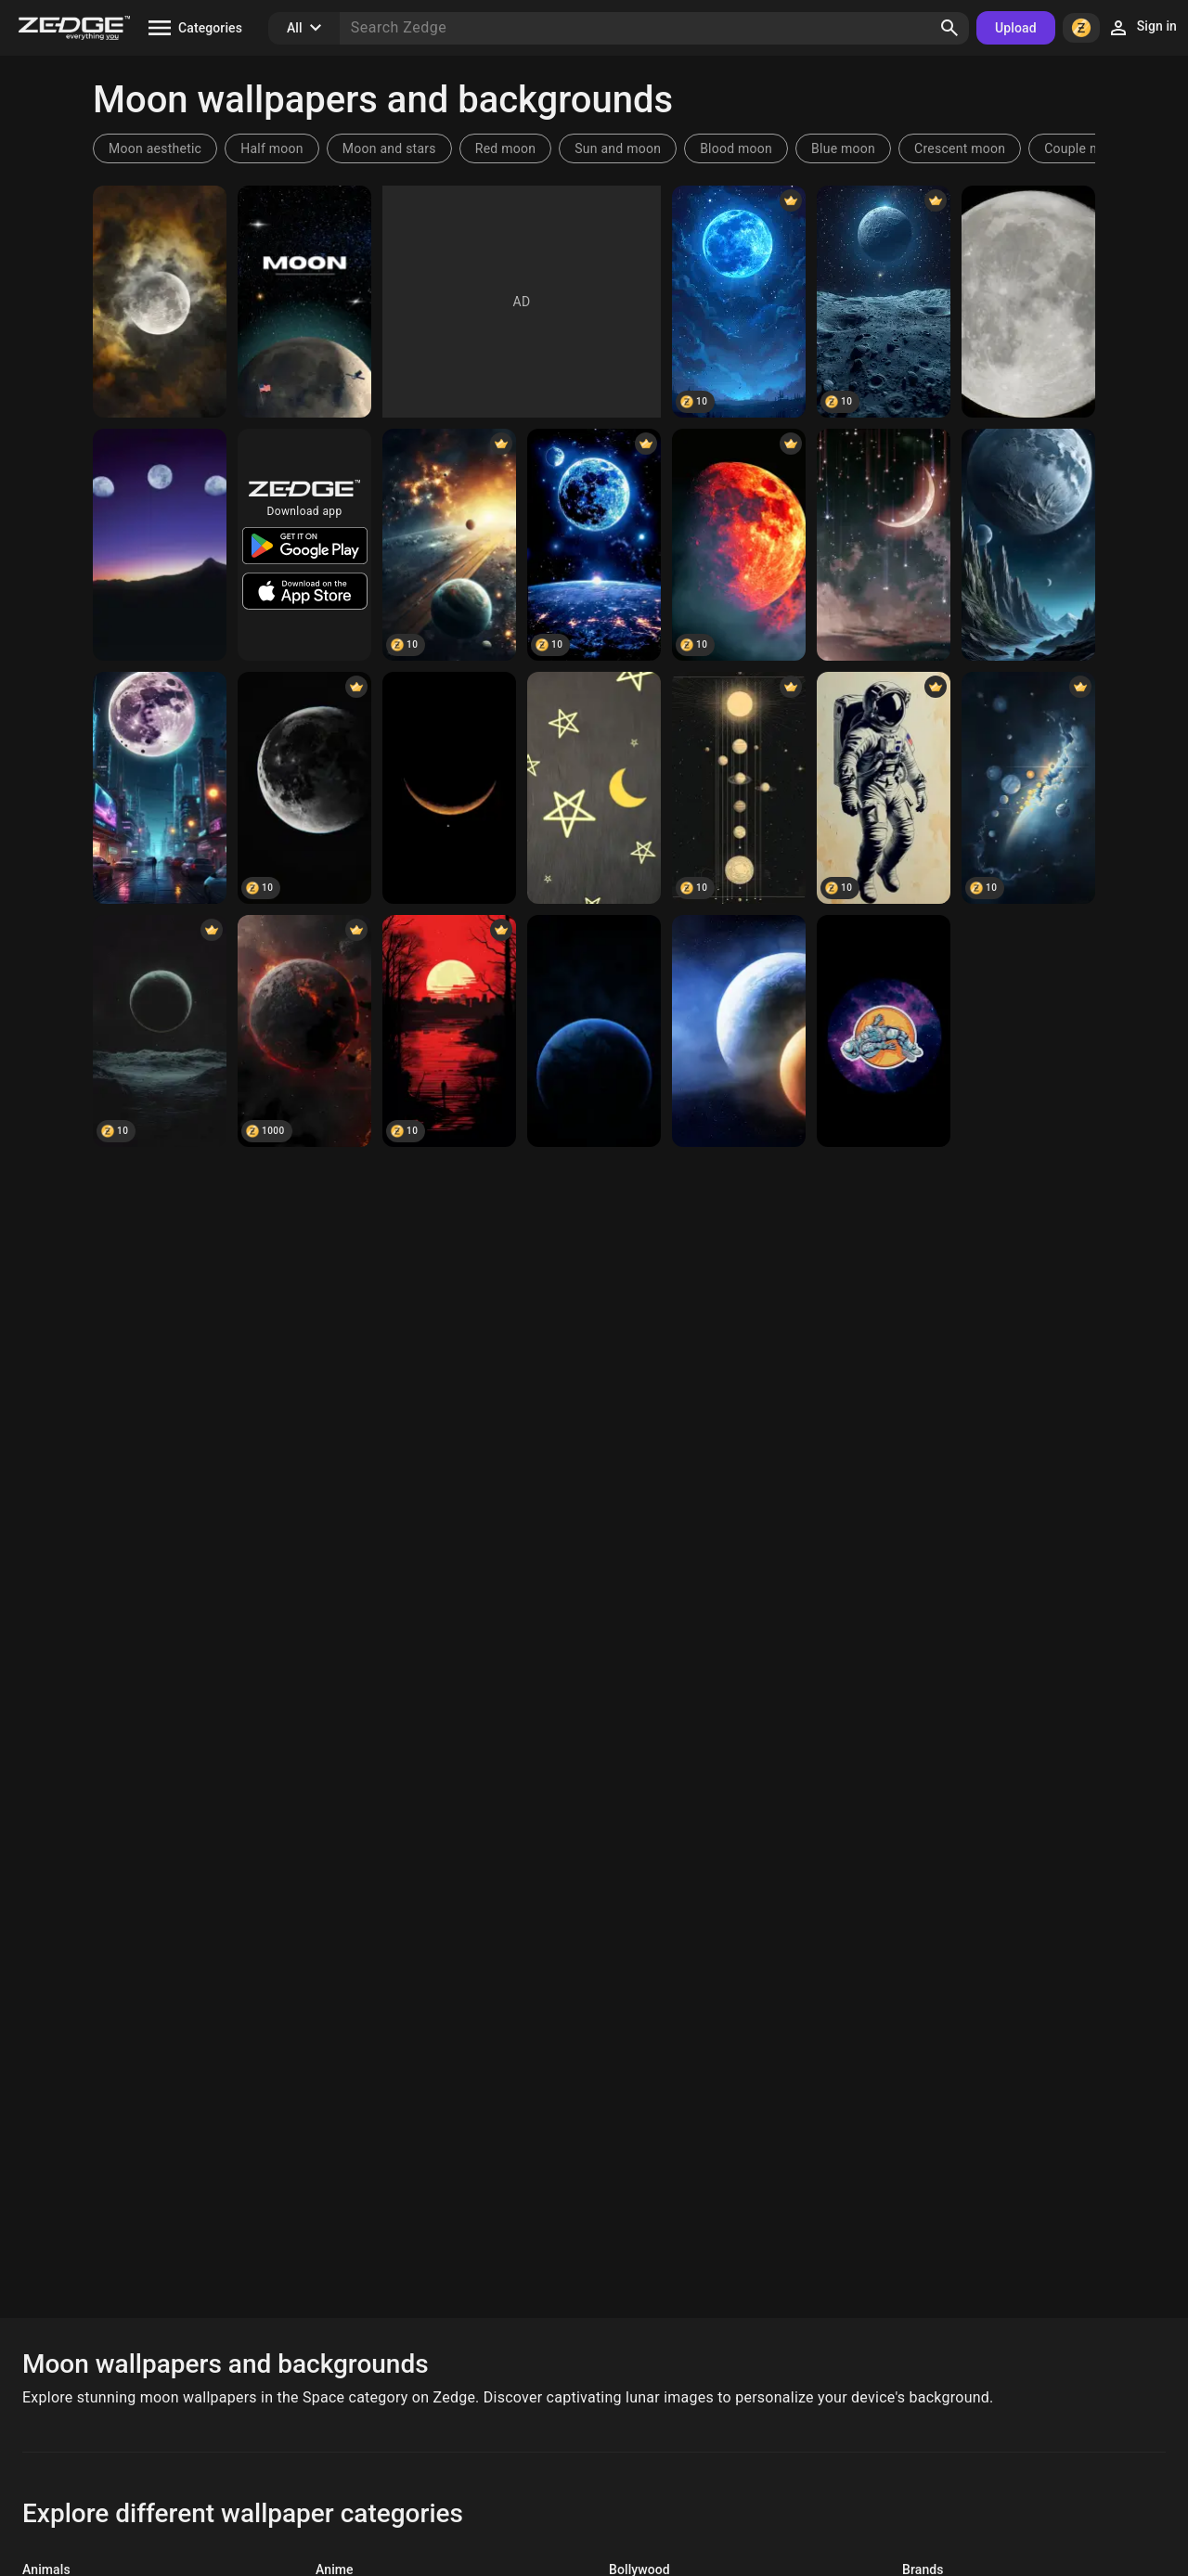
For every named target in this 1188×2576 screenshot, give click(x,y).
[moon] (159, 545)
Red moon (505, 148)
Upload (1016, 27)
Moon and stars (389, 148)
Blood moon (736, 148)
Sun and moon (618, 148)
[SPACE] (883, 1031)
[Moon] (159, 302)
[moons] (449, 545)
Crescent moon (959, 148)
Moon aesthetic (155, 148)
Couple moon (1084, 148)
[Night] (594, 788)
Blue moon (843, 148)
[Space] (883, 545)
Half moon (271, 148)
